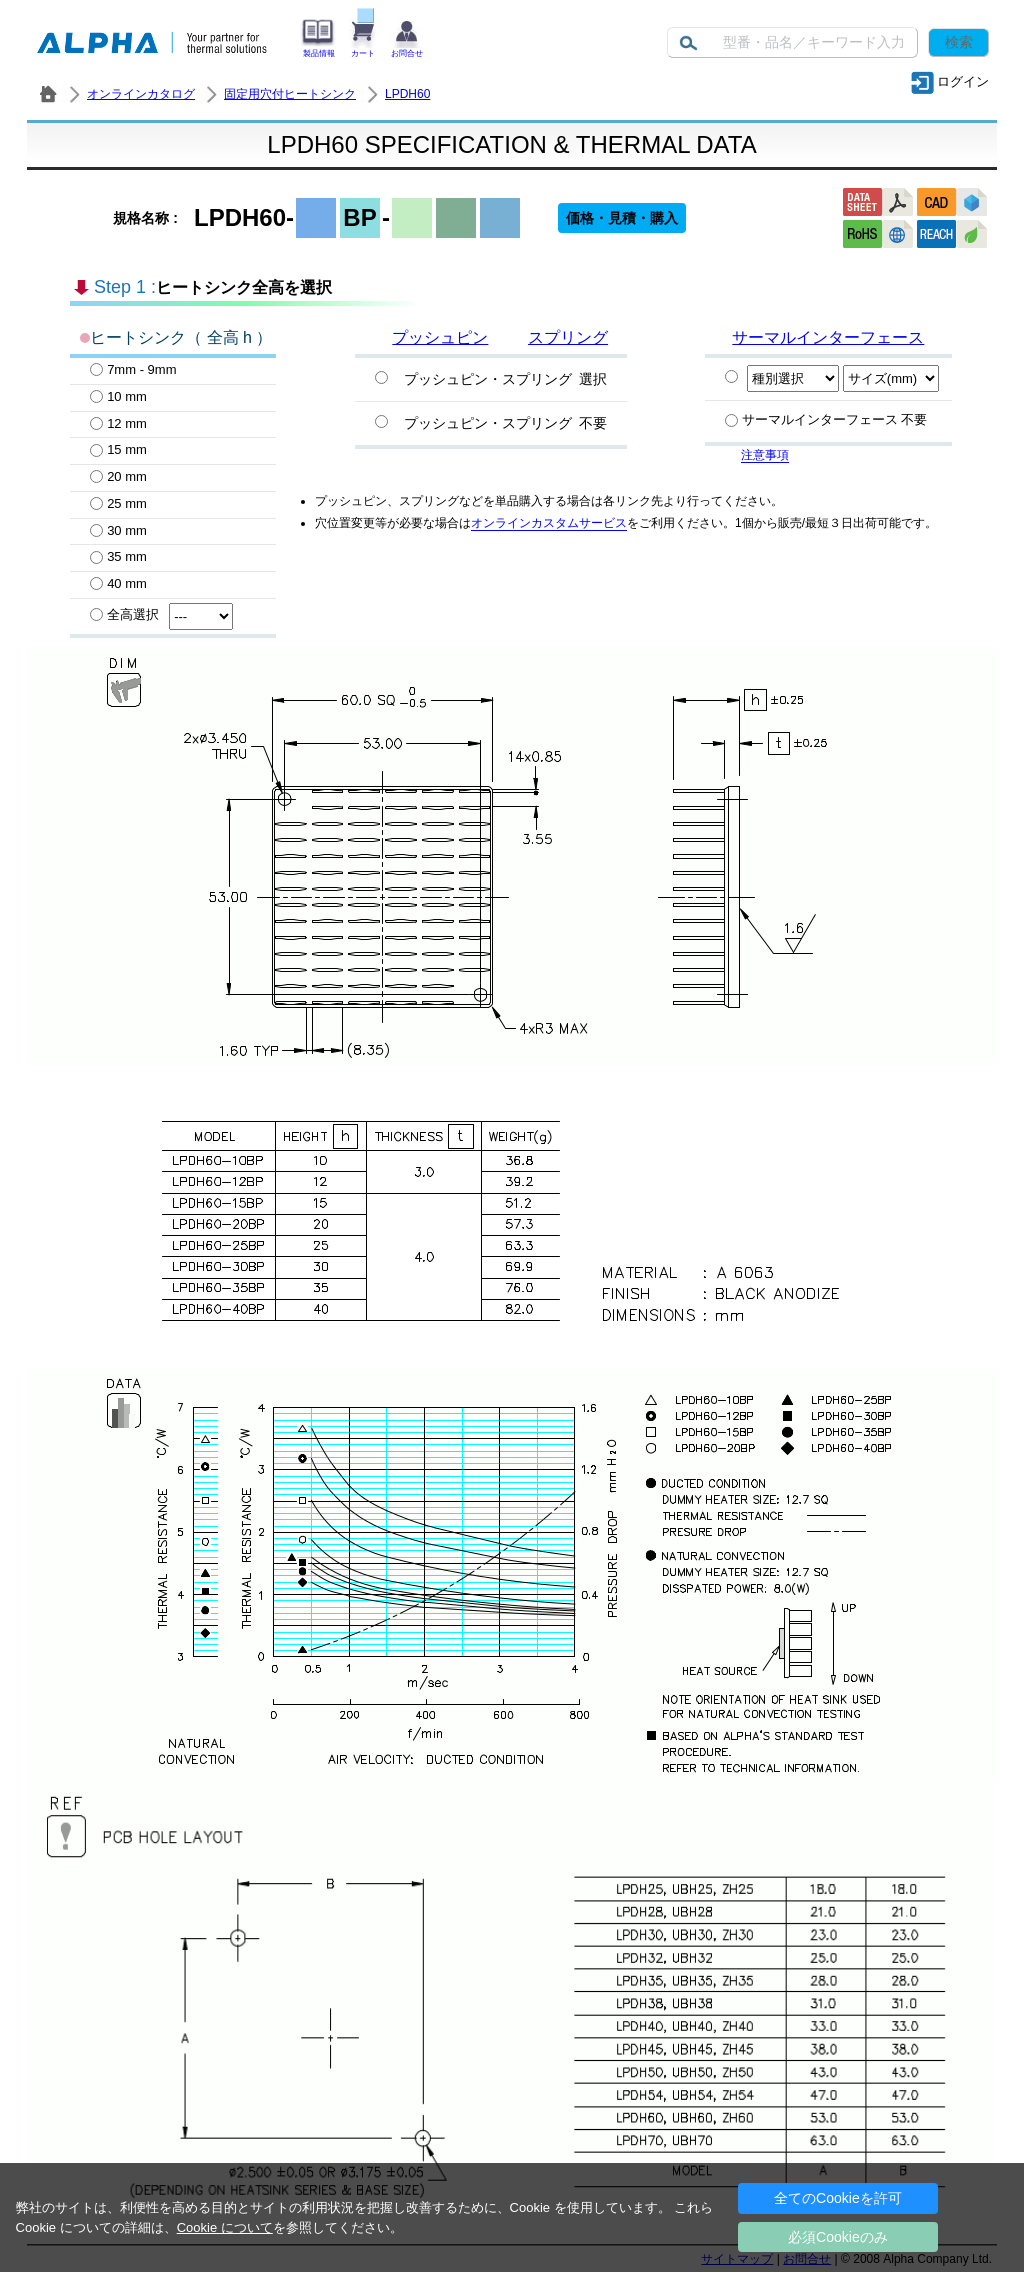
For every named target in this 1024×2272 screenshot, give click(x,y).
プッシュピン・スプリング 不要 (505, 423)
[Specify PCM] (731, 376)
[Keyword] (792, 42)
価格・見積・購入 (622, 218)
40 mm (118, 583)
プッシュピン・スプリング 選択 (505, 379)
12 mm (118, 423)
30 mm (118, 530)
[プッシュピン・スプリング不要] (381, 421)
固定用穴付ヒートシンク (290, 94)
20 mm (118, 476)
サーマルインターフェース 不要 (826, 419)
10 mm (118, 396)
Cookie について (225, 2227)
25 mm (118, 503)
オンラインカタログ (141, 94)
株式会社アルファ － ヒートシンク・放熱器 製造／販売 (48, 94)
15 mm (118, 449)
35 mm (118, 556)
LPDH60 (407, 94)
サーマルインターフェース (828, 337)
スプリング (568, 337)
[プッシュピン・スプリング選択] (381, 377)
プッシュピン (440, 337)
